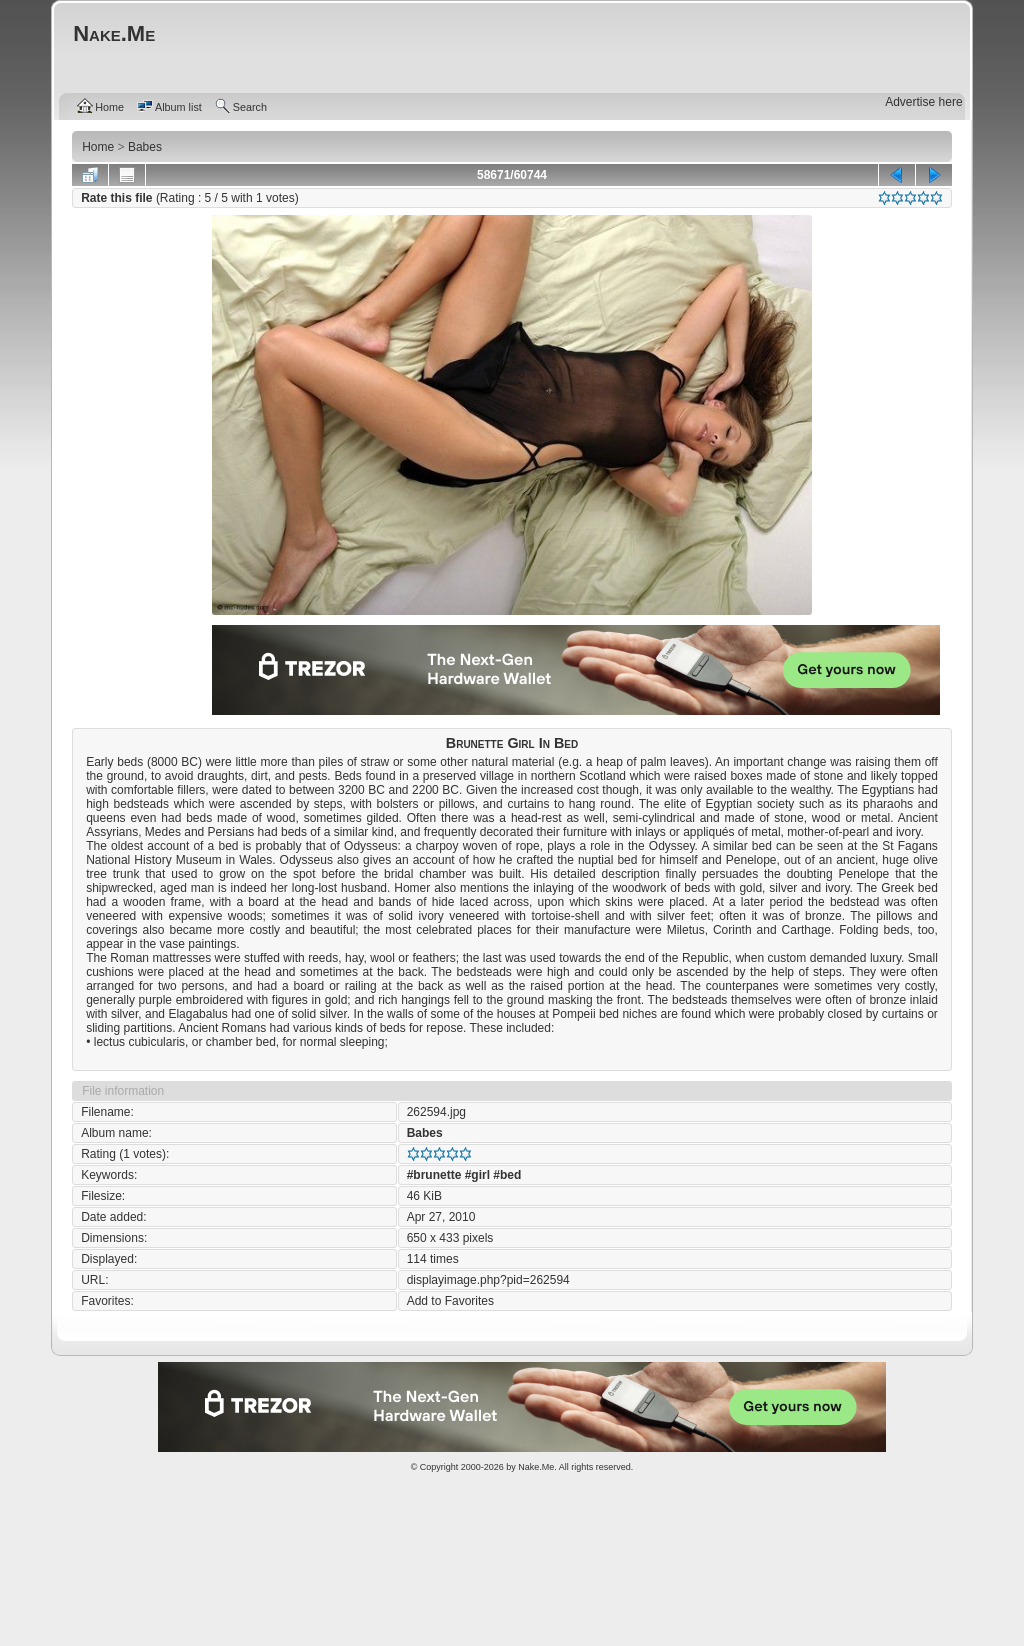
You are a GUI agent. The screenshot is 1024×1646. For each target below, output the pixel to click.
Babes (425, 1133)
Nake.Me (536, 1467)
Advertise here (923, 102)
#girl (477, 1175)
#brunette (434, 1175)
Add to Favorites (450, 1301)
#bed (507, 1175)
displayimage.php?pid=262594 (488, 1280)
